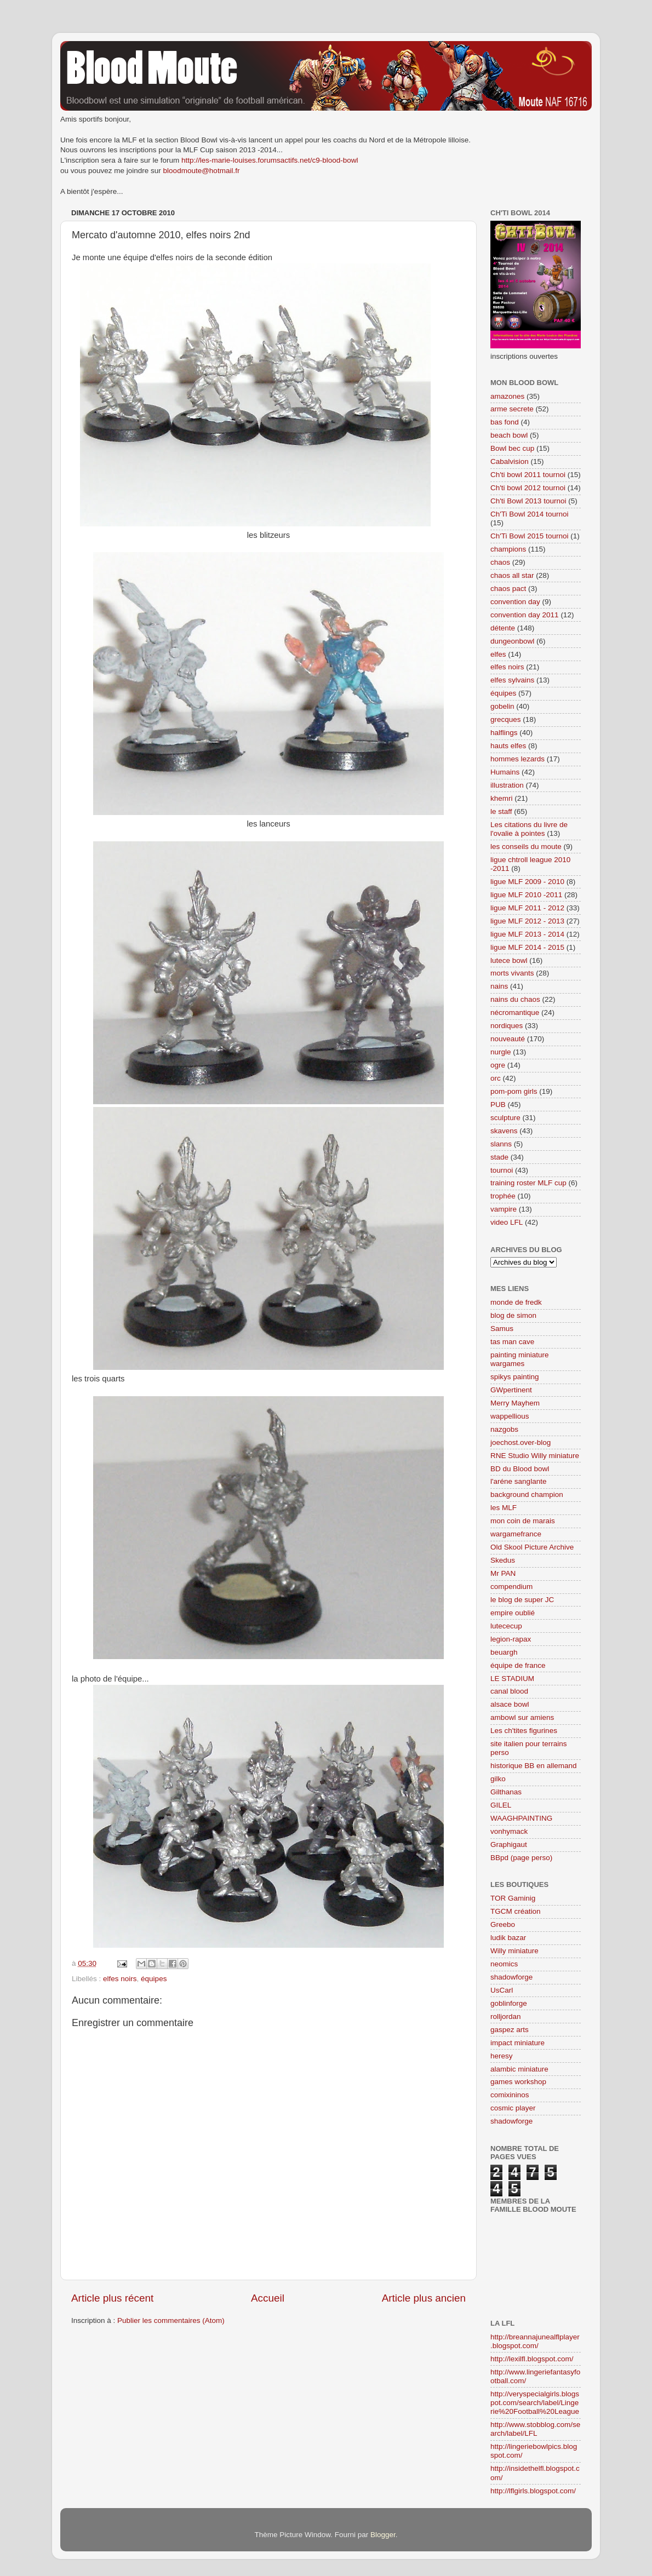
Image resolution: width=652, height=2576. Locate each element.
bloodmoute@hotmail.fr (201, 171)
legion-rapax (510, 1639)
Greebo (502, 1924)
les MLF (503, 1508)
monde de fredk (516, 1302)
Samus (501, 1328)
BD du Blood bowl (519, 1469)
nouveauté (507, 1039)
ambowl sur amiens (522, 1717)
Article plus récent (112, 2298)
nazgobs (504, 1429)
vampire (503, 1209)
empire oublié (512, 1613)
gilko (498, 1779)
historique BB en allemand (533, 1766)
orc (495, 1078)
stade (499, 1157)
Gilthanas (506, 1792)
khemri (501, 798)
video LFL (506, 1222)
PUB (498, 1104)
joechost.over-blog (520, 1442)
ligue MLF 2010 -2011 (526, 895)
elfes (498, 654)
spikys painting (514, 1377)
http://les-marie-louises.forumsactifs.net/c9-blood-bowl (269, 160)
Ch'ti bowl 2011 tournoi (527, 475)
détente (502, 628)
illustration (507, 785)
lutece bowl (509, 960)
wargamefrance (515, 1534)
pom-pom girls (513, 1091)
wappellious (509, 1416)
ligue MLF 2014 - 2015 (527, 947)
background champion (526, 1494)
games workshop (518, 2082)
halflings (504, 732)
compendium (511, 1586)
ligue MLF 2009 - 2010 (527, 881)
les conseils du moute (526, 846)
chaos (500, 562)
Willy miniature (514, 1951)
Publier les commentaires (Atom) (171, 2320)
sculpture (505, 1118)
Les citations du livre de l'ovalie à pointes (529, 829)
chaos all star (512, 575)
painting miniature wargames (519, 1359)
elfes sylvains (512, 680)
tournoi (501, 1170)
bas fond (504, 422)
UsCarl (501, 1990)
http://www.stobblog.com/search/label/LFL (535, 2428)
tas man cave (512, 1342)
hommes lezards (517, 759)
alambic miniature (519, 2069)
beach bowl (509, 435)
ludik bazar (508, 1938)
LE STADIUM (512, 1678)
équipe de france (518, 1665)
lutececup (506, 1626)
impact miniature (517, 2043)
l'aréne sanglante (518, 1481)
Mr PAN (503, 1573)
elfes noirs (120, 1979)
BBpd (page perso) (521, 1858)
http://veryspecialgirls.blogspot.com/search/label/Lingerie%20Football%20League (534, 2403)
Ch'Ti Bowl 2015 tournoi (529, 536)
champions (508, 549)
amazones (507, 396)
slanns (501, 1144)
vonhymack (509, 1831)
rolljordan (505, 2016)
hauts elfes (508, 746)
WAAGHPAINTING (521, 1818)
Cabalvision (509, 461)
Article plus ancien (424, 2298)
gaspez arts (509, 2030)
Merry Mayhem (515, 1403)
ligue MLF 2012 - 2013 (527, 921)
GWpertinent (511, 1390)
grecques (505, 719)
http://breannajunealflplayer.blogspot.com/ (535, 2341)
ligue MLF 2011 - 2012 (527, 908)
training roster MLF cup (528, 1183)
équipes (154, 1979)
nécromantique (514, 1012)
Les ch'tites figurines (523, 1730)
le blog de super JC (522, 1600)
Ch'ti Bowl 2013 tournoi (528, 501)
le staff (501, 811)
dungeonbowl (512, 641)
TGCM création (515, 1911)
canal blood (509, 1691)
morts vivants (512, 973)
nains (499, 986)
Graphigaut (508, 1844)
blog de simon (513, 1315)
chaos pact (508, 588)
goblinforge (508, 2003)
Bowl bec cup (512, 448)
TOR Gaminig (512, 1898)
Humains (504, 772)
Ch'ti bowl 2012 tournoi (527, 488)
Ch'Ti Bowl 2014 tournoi (529, 514)
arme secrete (512, 409)
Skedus (502, 1560)
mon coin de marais (522, 1521)
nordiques (506, 1026)
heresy (501, 2056)
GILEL (500, 1805)
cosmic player (513, 2108)
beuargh (504, 1652)
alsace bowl (509, 1704)
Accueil (267, 2298)
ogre (497, 1065)
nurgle (500, 1052)
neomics (504, 1964)
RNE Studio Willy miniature (534, 1455)
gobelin (502, 706)
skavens (504, 1131)
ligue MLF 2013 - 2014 (527, 934)
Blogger (383, 2535)
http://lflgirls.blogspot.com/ (533, 2491)
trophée (503, 1196)
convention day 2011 (524, 615)
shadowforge (511, 1977)
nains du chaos (515, 999)
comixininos (509, 2095)
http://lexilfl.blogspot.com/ (532, 2359)
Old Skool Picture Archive (532, 1547)
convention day (515, 602)
